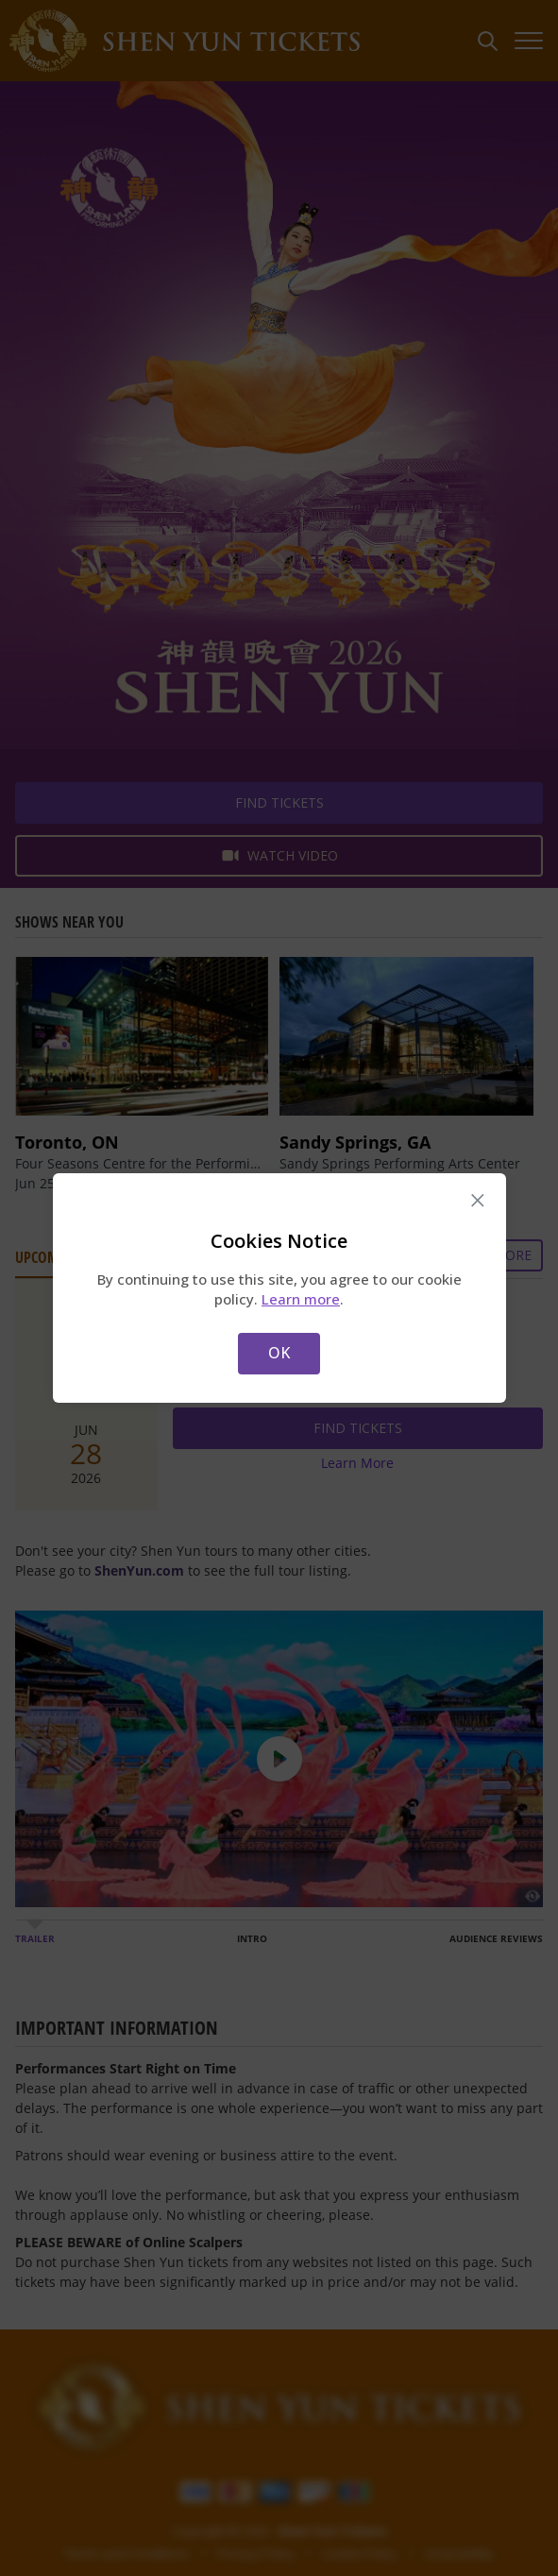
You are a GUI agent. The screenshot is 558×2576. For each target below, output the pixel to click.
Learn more (301, 1298)
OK (279, 1352)
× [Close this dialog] (477, 1201)
